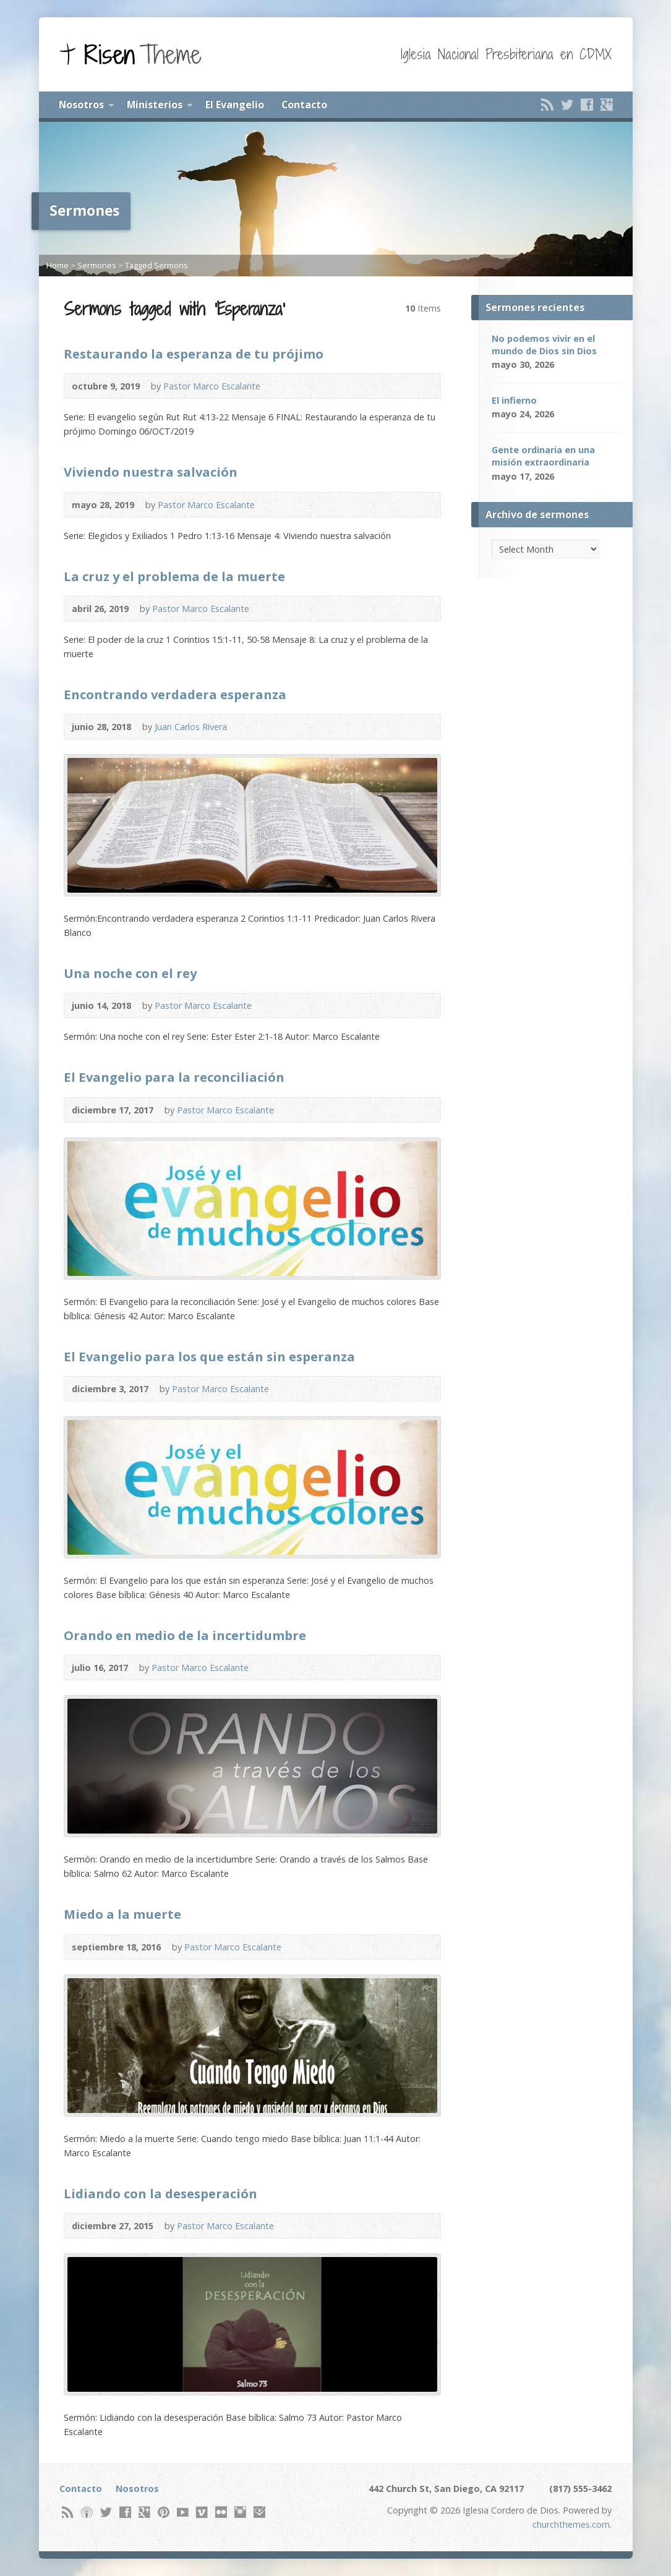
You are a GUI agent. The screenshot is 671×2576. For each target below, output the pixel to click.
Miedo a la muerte (122, 1914)
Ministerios (154, 104)
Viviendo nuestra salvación (150, 471)
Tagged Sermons (156, 265)
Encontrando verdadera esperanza (175, 694)
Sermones (96, 265)
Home (57, 265)
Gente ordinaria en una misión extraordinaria (543, 456)
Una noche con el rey (130, 973)
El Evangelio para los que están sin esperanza (209, 1356)
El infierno (514, 400)
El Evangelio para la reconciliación (174, 1077)
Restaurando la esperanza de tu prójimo (193, 353)
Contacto (304, 104)
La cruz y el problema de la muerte (174, 576)
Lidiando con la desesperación (160, 2193)
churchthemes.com (571, 2524)
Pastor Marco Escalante (211, 386)
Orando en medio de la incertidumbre (185, 1635)
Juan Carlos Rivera (191, 727)
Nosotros (81, 104)
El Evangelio (234, 104)
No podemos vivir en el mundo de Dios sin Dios (544, 345)
